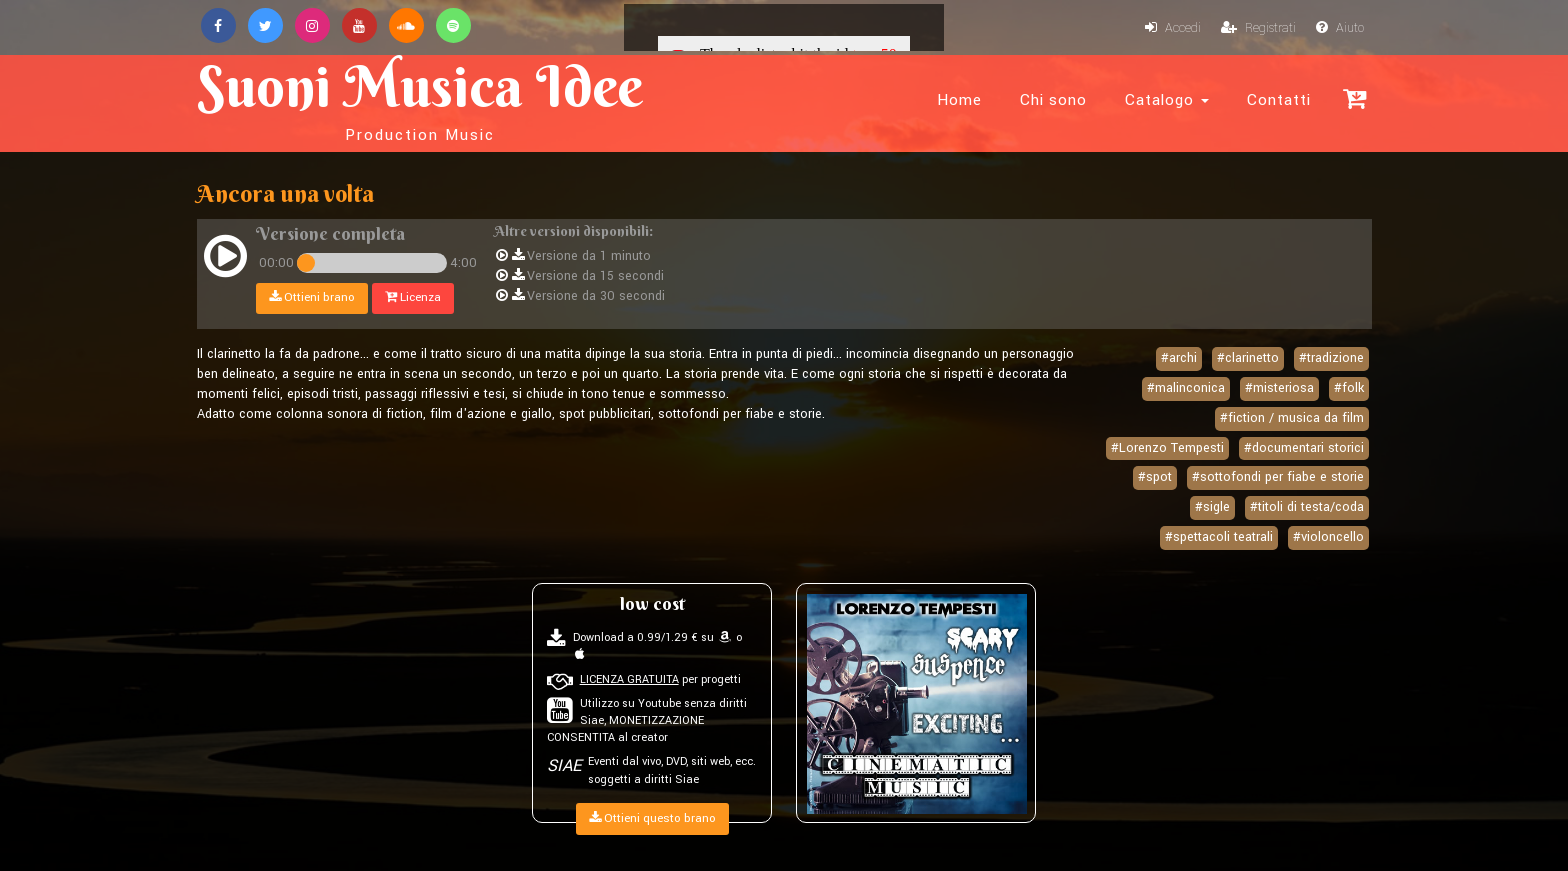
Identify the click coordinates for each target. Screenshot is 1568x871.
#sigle (1212, 507)
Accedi (1173, 28)
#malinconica (1186, 388)
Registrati (1258, 28)
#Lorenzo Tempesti (1167, 448)
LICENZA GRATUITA (629, 679)
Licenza (413, 297)
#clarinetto (1248, 358)
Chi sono (1053, 100)
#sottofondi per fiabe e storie (1278, 477)
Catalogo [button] (1167, 100)
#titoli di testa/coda (1307, 507)
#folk (1349, 388)
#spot (1155, 477)
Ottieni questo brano (652, 818)
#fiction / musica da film (1292, 418)
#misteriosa (1279, 388)
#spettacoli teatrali (1219, 537)
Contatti (1279, 100)
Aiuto (1340, 28)
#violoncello (1328, 537)
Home (959, 100)
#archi (1179, 358)
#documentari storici (1304, 448)
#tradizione (1331, 358)
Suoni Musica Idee (420, 98)
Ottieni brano (312, 297)
